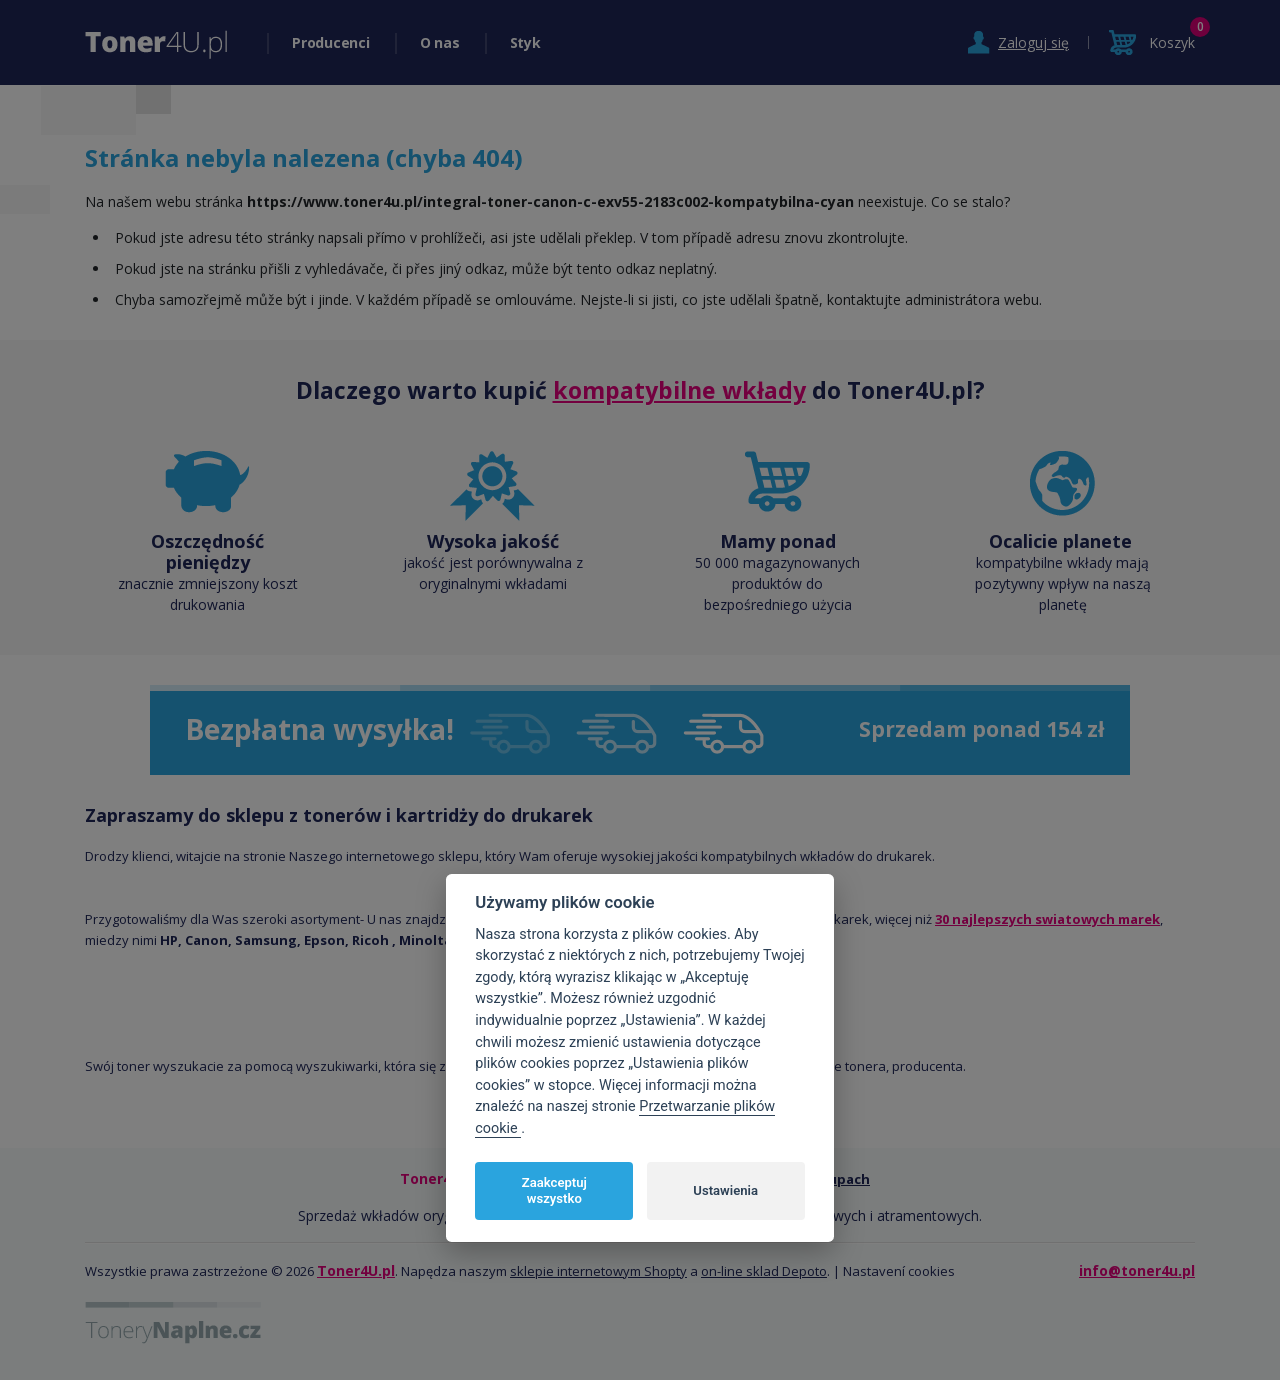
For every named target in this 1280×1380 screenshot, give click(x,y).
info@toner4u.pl (1137, 1270)
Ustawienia (725, 1190)
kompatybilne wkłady (679, 390)
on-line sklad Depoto (764, 1271)
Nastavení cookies (899, 1271)
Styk (525, 42)
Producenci (331, 42)
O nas (440, 42)
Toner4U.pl (356, 1270)
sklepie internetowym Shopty (598, 1271)
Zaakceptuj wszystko (554, 1190)
